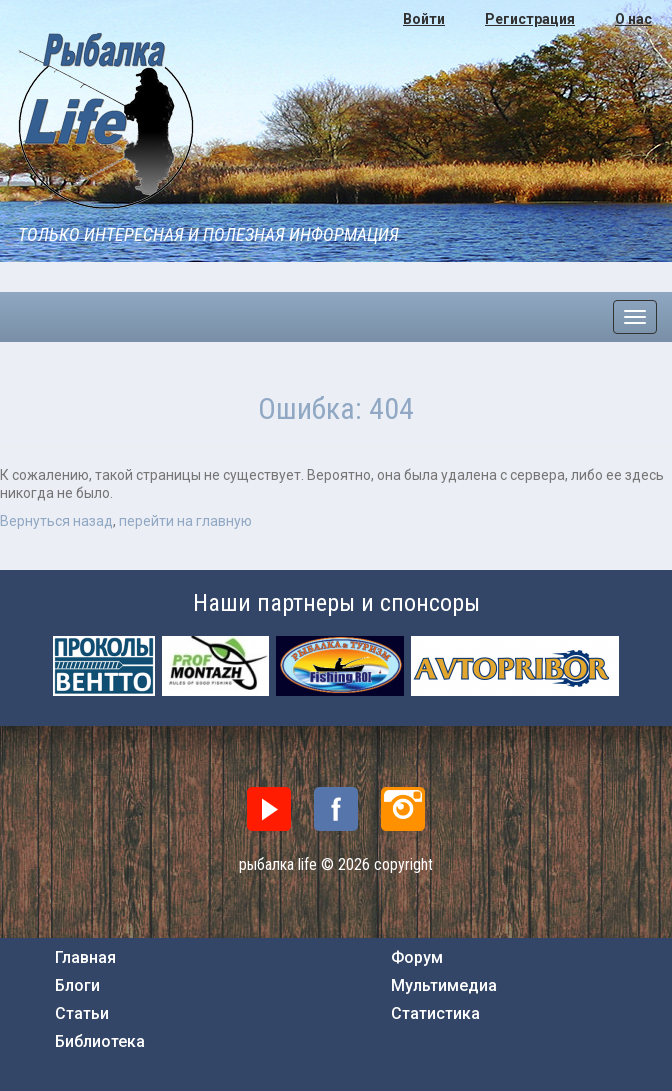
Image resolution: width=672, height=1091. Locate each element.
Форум (417, 958)
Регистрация (530, 19)
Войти (424, 19)
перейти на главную (185, 521)
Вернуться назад (56, 521)
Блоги (77, 986)
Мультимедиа (444, 986)
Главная (85, 958)
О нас (633, 19)
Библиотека (100, 1042)
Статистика (435, 1014)
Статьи (82, 1014)
